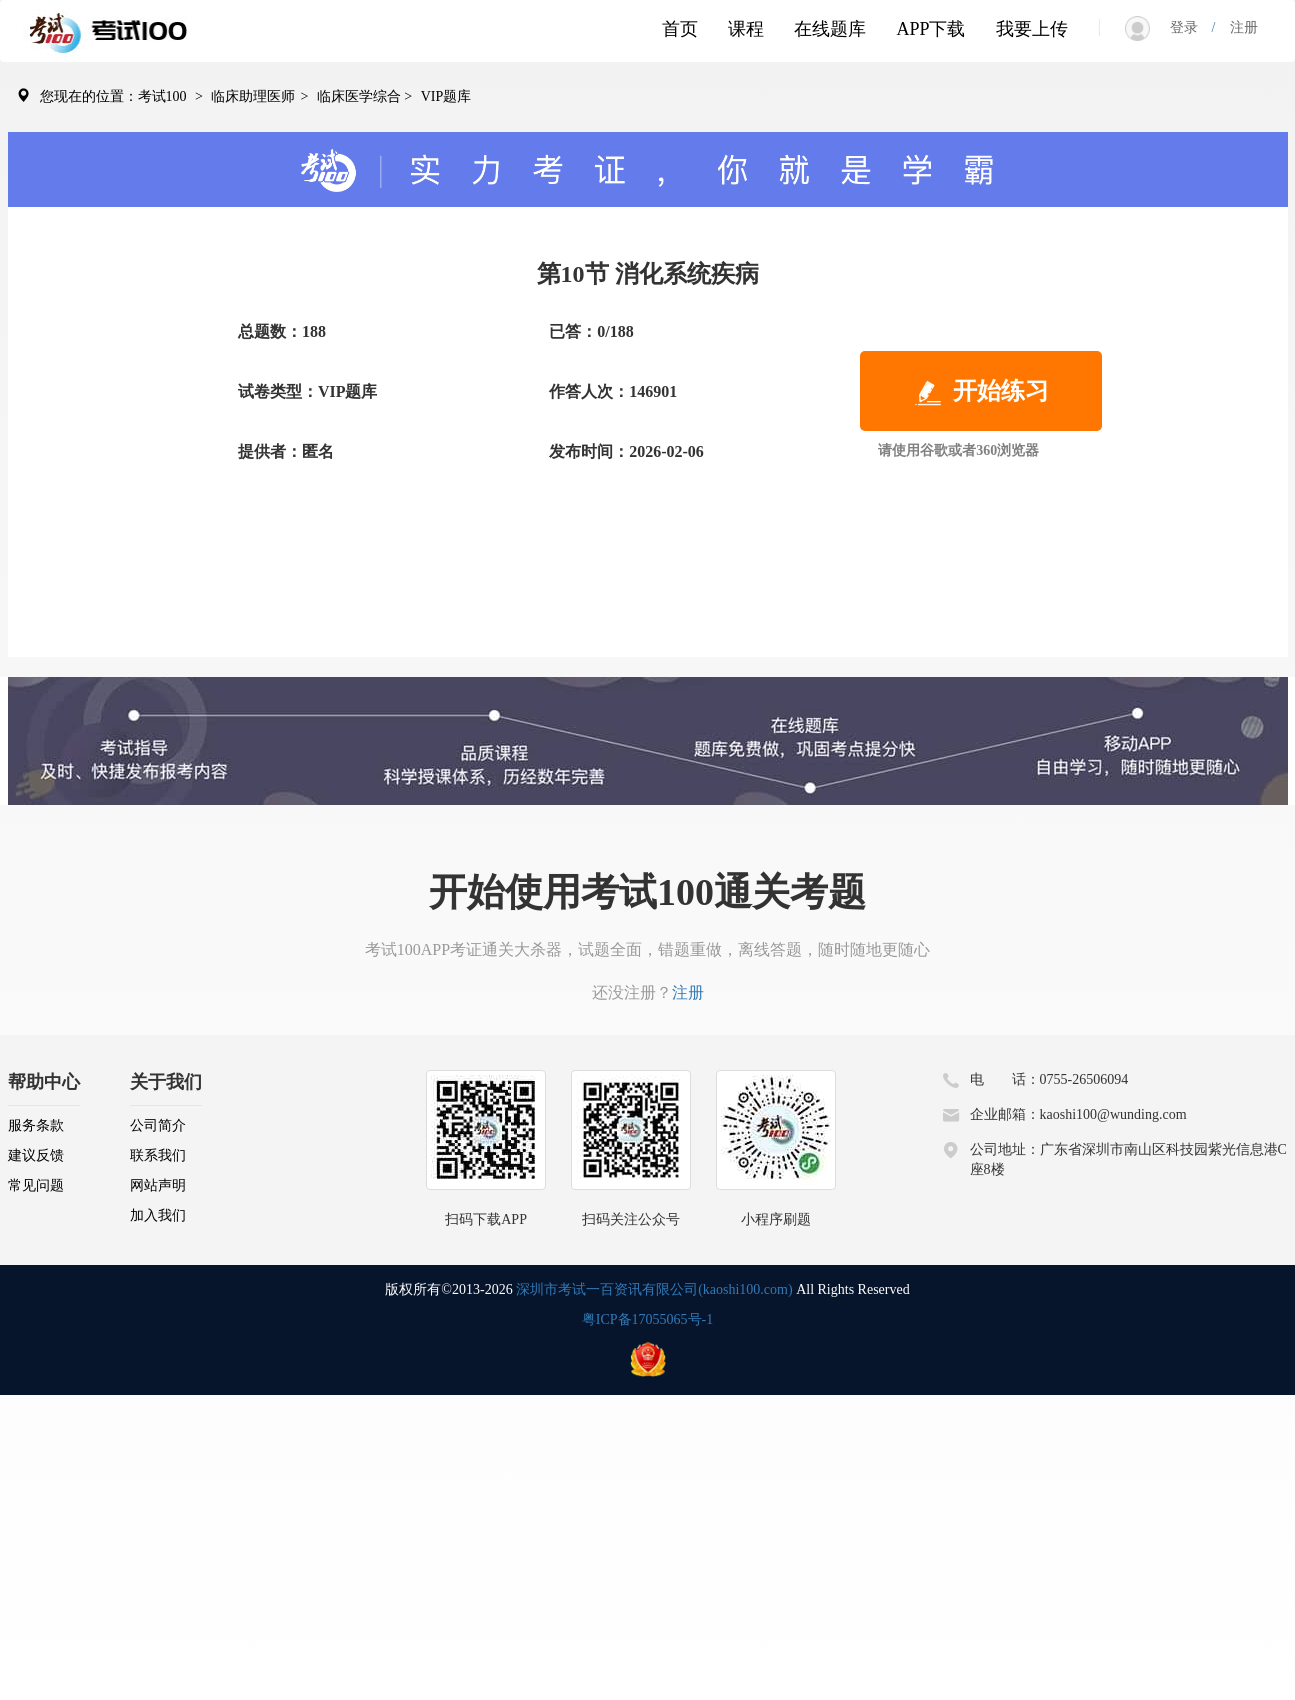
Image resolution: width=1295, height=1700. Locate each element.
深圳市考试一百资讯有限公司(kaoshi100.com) (654, 1289)
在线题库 (830, 29)
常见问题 (36, 1185)
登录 (1191, 27)
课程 (746, 29)
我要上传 (1032, 29)
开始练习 (981, 393)
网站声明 (158, 1185)
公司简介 (158, 1125)
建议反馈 (36, 1155)
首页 (680, 29)
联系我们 (158, 1155)
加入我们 (158, 1215)
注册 (1237, 27)
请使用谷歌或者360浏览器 (958, 450)
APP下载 (930, 29)
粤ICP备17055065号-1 (647, 1319)
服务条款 (36, 1125)
